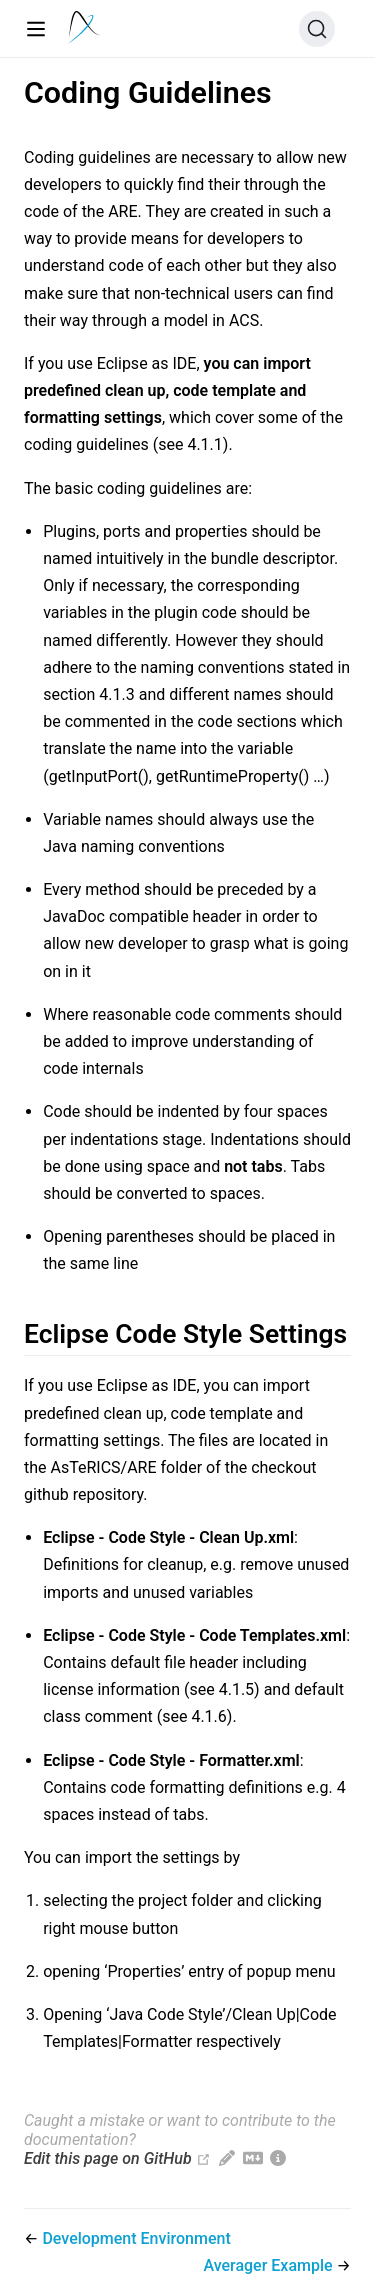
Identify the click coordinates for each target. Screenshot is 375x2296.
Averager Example (269, 2265)
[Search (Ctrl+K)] (317, 29)
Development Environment (136, 2238)
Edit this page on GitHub (108, 2158)
